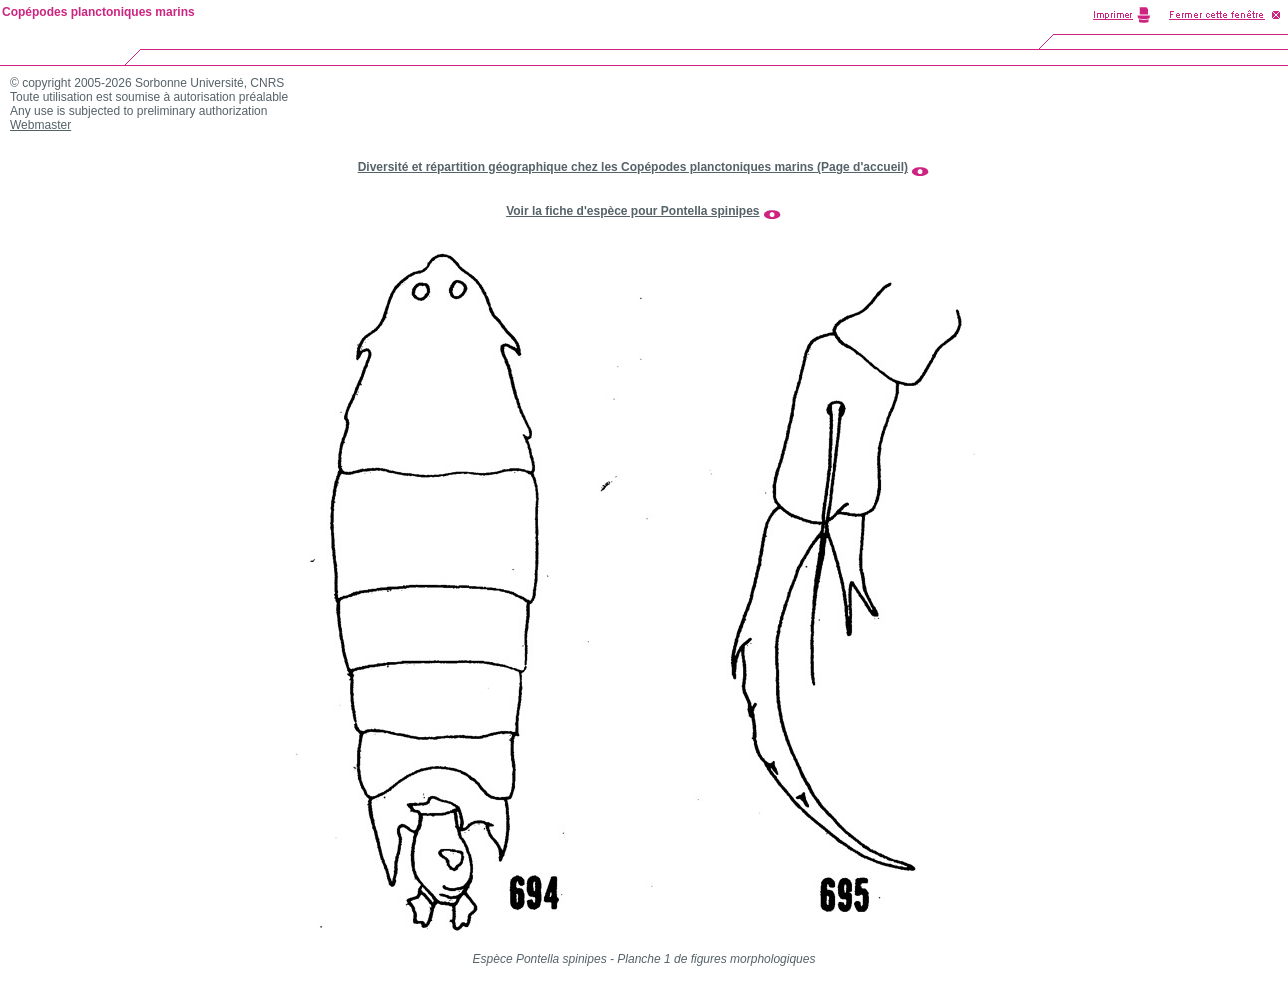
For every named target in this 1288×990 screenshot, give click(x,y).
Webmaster (40, 125)
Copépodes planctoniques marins (98, 12)
